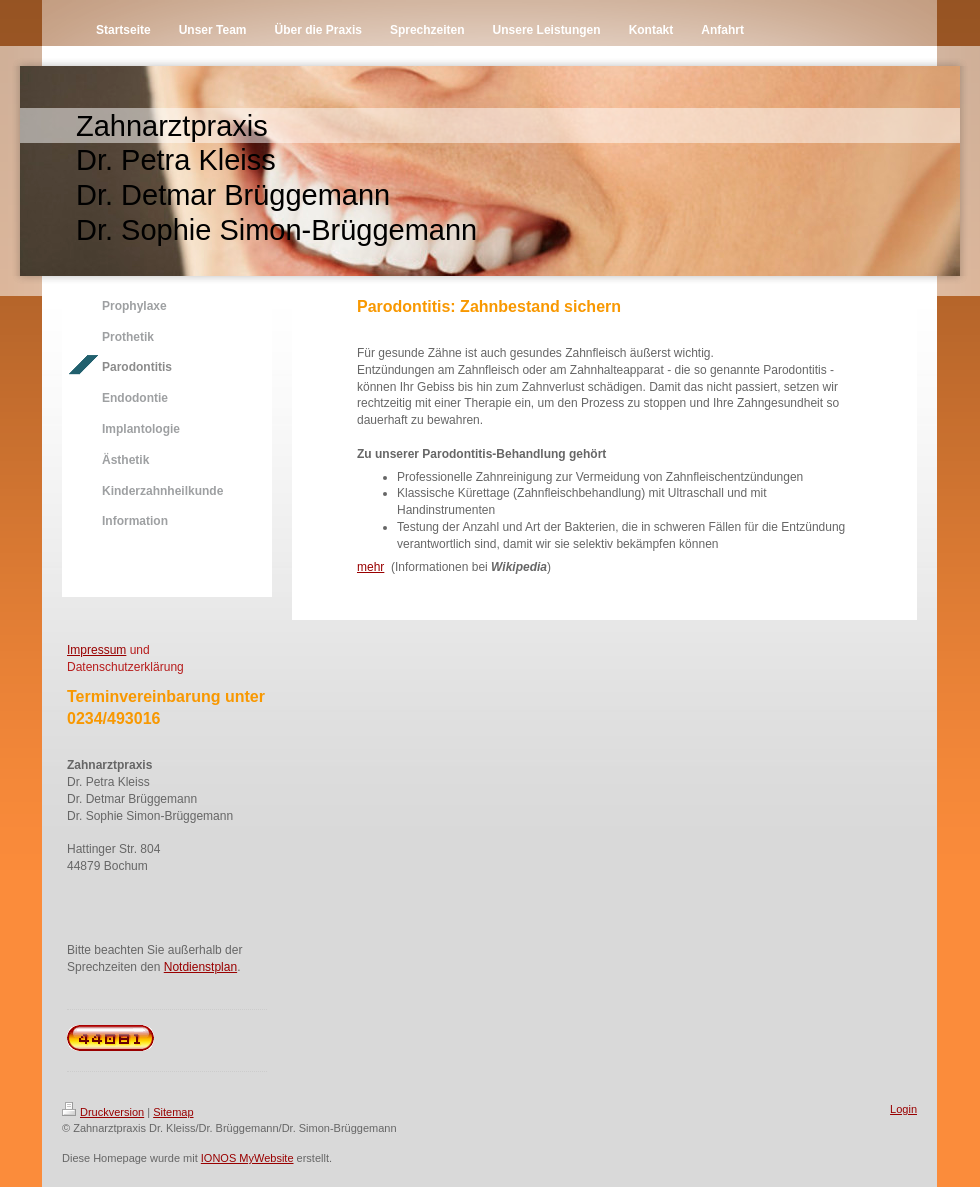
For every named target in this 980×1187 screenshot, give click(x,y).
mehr (370, 567)
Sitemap (173, 1112)
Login (903, 1109)
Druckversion (103, 1112)
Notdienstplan (200, 967)
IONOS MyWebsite (247, 1158)
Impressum (96, 650)
